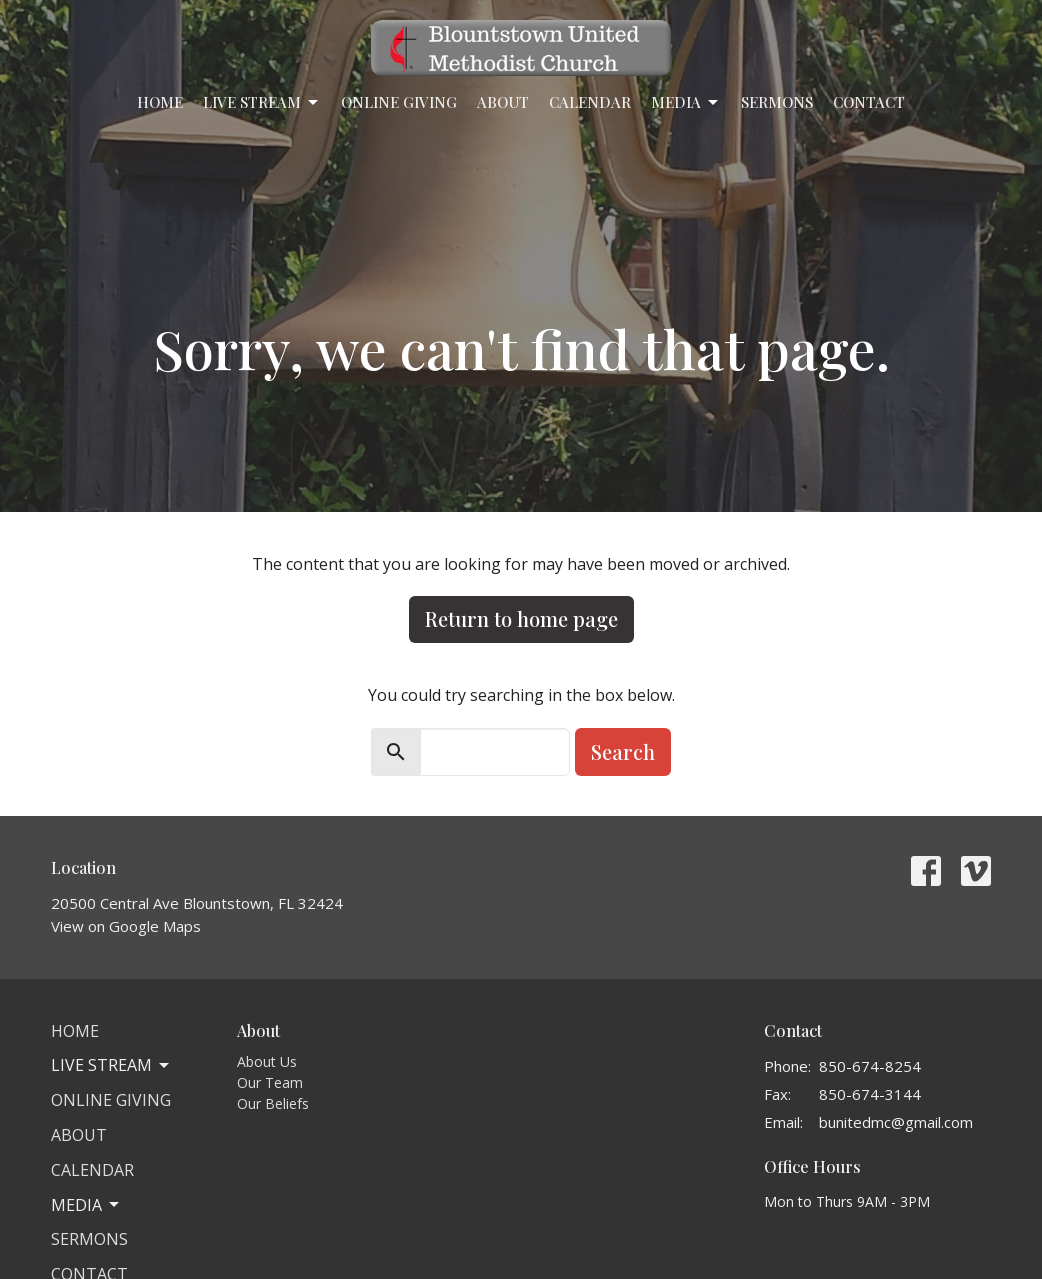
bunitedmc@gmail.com (896, 1122)
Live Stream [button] (111, 1065)
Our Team (270, 1082)
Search (623, 751)
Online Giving (399, 102)
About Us (267, 1061)
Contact (869, 102)
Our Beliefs (273, 1103)
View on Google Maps (126, 926)
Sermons (777, 102)
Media (686, 102)
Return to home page (521, 618)
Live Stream (262, 102)
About (503, 102)
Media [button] (86, 1205)
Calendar (590, 102)
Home (160, 102)
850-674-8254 (870, 1066)
